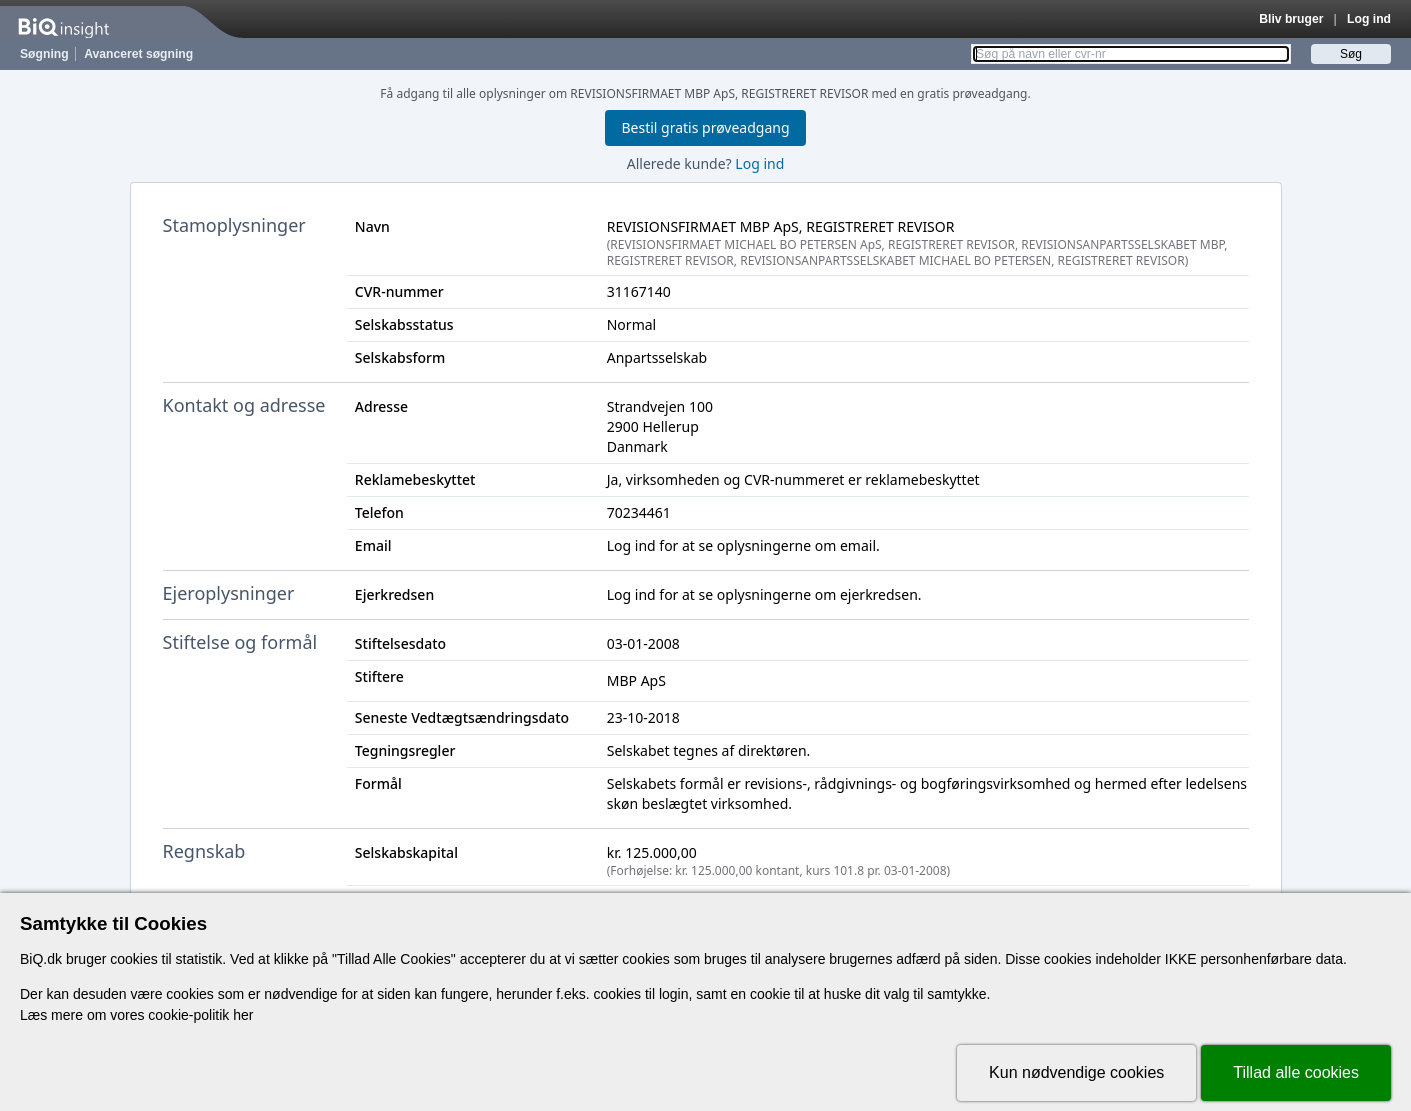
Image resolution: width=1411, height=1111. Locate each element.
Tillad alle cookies (1296, 1072)
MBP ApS (636, 680)
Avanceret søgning (138, 54)
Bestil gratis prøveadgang (705, 127)
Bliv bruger (1291, 19)
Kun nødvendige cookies (1076, 1072)
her (243, 1015)
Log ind (1369, 19)
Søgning (44, 54)
